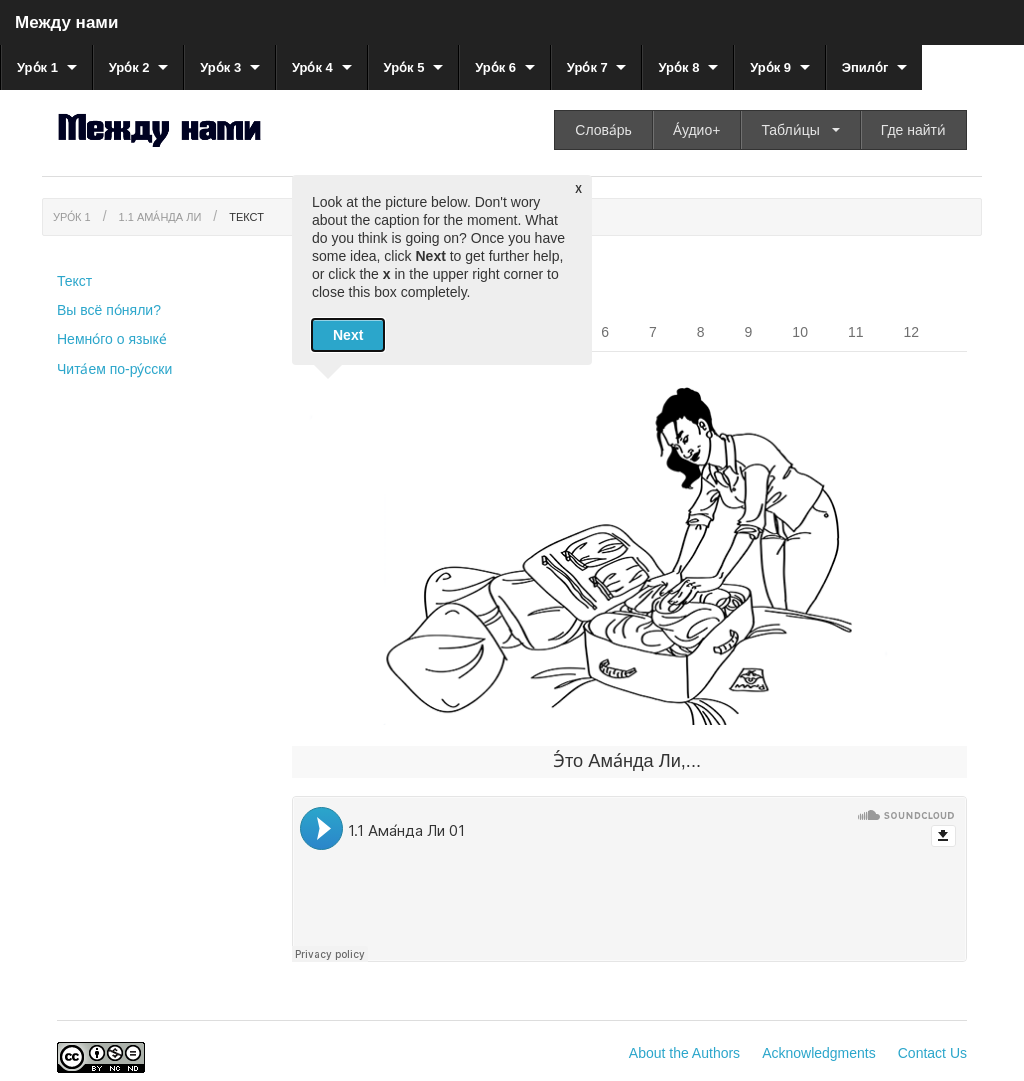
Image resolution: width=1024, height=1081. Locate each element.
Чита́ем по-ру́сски (114, 369)
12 (912, 332)
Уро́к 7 (587, 67)
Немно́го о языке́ (112, 339)
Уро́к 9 (770, 67)
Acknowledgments (819, 1053)
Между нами (66, 22)
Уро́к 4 (312, 67)
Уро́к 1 (37, 67)
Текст (246, 217)
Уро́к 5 (404, 67)
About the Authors (684, 1053)
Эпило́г (865, 67)
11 (856, 332)
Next (348, 335)
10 (800, 332)
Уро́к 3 (220, 67)
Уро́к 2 (129, 67)
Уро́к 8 (678, 67)
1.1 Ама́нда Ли (160, 217)
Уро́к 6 (495, 67)
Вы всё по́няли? (109, 310)
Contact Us (932, 1053)
